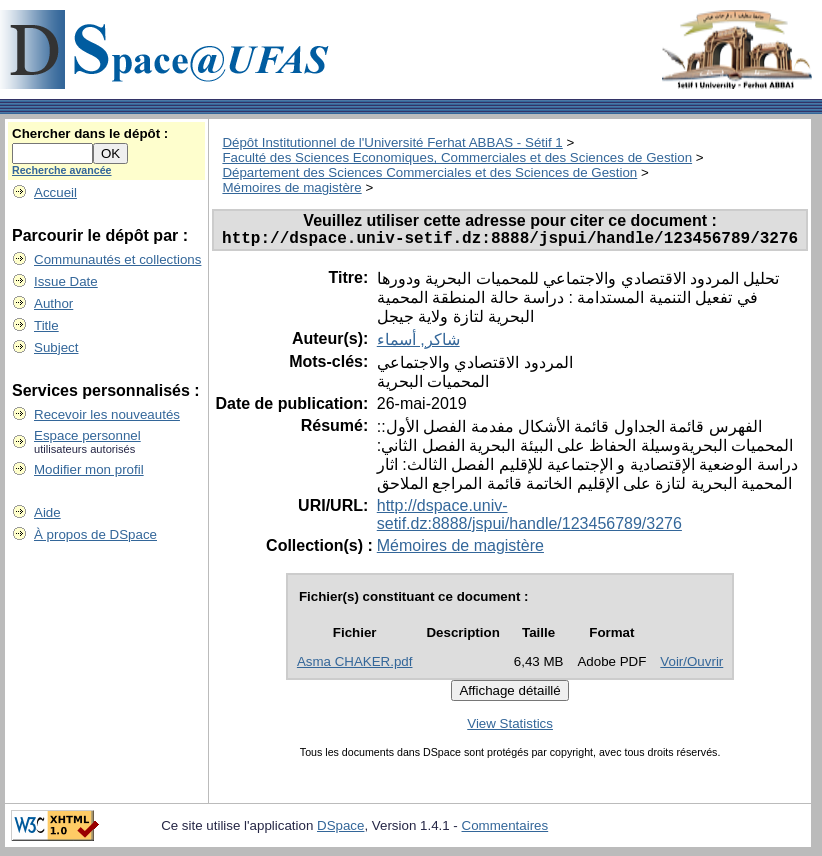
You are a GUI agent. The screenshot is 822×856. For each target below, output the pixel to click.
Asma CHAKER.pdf (355, 665)
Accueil (55, 192)
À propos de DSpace (95, 534)
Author (53, 303)
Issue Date (66, 281)
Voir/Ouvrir (691, 665)
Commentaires (505, 829)
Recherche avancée (62, 170)
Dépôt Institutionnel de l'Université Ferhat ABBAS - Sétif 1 (392, 142)
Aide (47, 512)
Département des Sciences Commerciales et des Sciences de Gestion (429, 172)
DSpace (340, 829)
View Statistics (510, 727)
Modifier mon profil (89, 469)
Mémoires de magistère (291, 187)
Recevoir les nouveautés (107, 414)
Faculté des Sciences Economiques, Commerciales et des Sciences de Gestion (457, 157)
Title (46, 325)
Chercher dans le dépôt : (90, 133)
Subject (56, 347)
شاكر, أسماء (418, 343)
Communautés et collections (117, 259)
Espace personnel (87, 435)
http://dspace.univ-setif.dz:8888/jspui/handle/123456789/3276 (529, 518)
